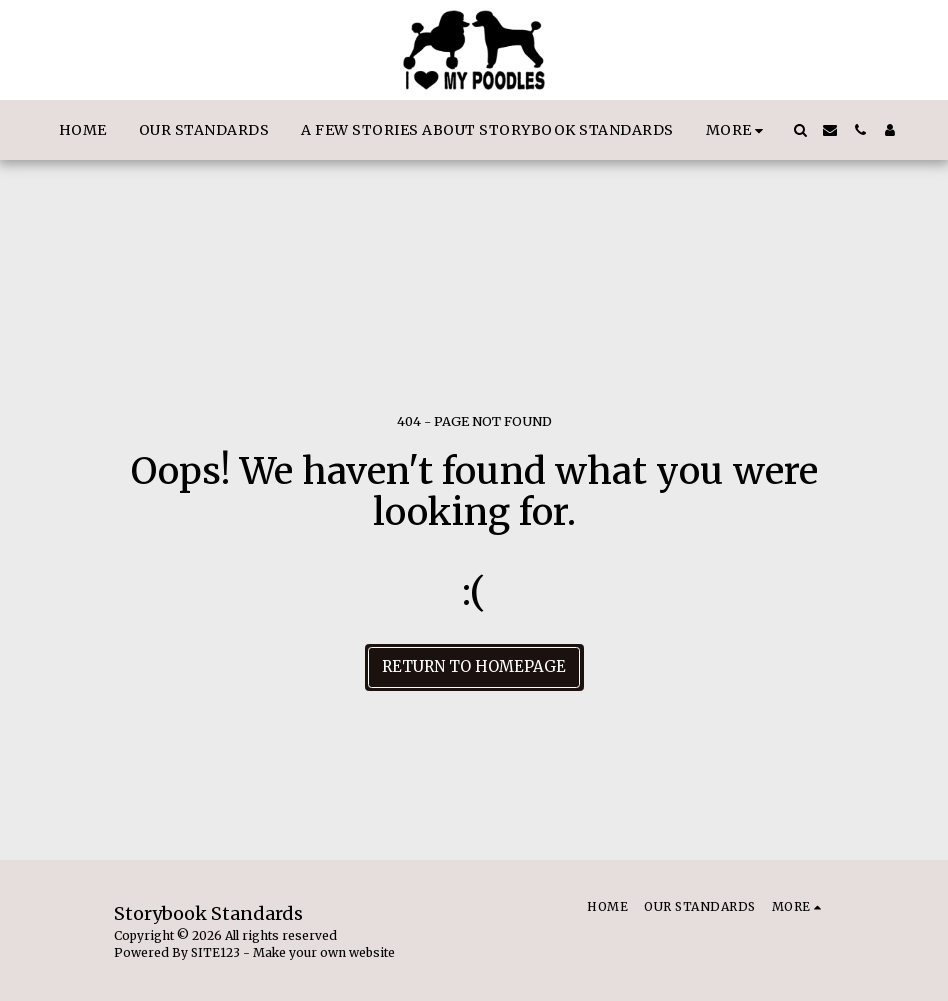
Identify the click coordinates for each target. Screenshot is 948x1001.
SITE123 (215, 952)
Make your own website (324, 952)
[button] (800, 130)
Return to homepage (474, 666)
